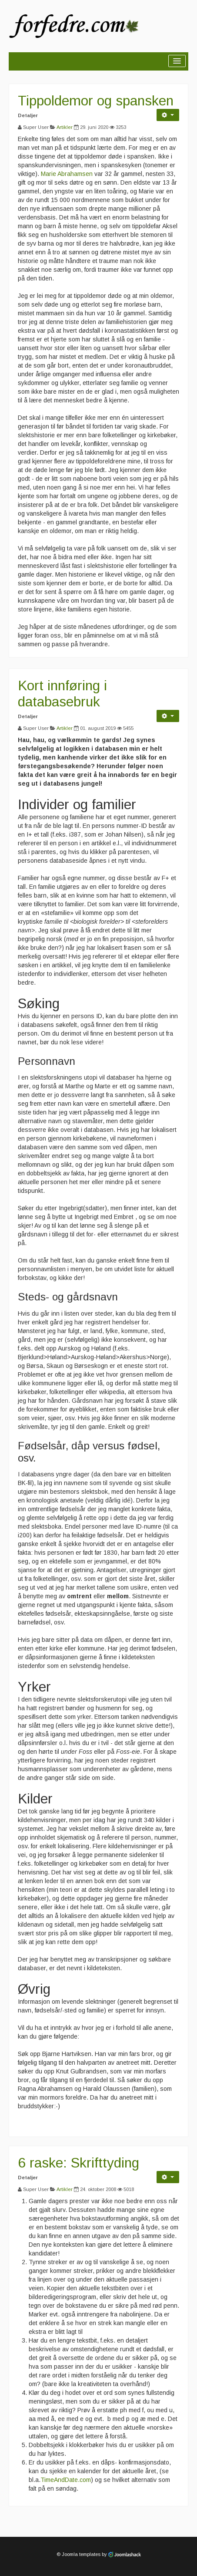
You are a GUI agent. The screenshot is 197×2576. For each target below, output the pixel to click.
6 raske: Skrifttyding (78, 2163)
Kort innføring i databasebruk (62, 693)
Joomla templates (81, 2554)
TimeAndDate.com (65, 2479)
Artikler (65, 127)
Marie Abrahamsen (67, 173)
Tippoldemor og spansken (96, 100)
